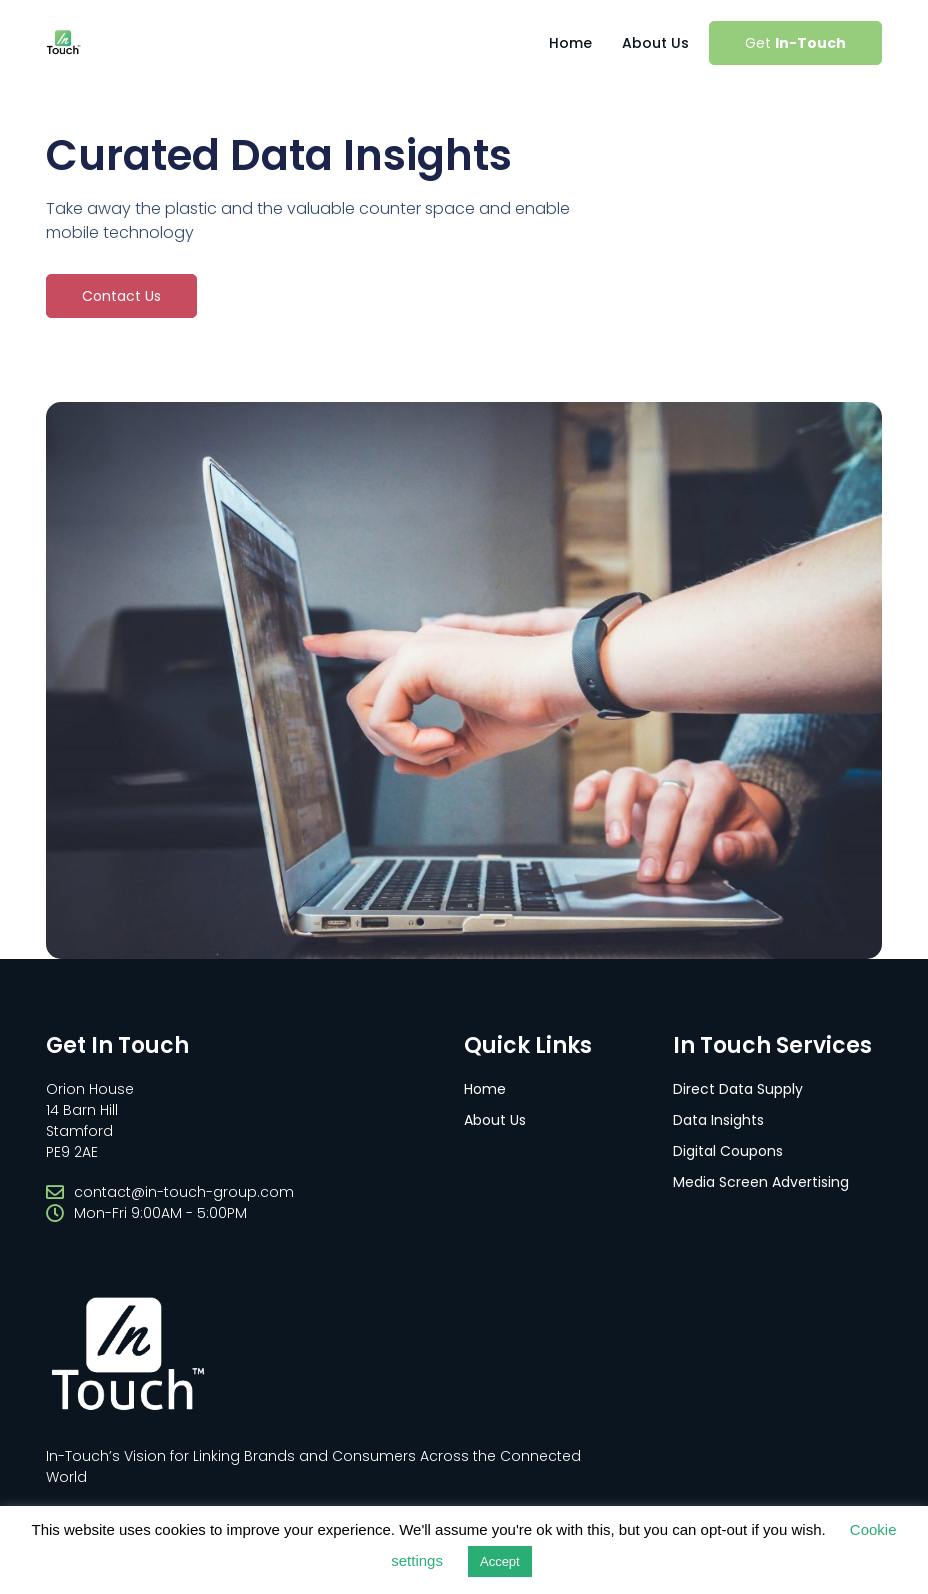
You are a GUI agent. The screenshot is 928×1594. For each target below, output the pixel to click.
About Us (655, 43)
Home (570, 43)
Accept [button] (500, 1561)
